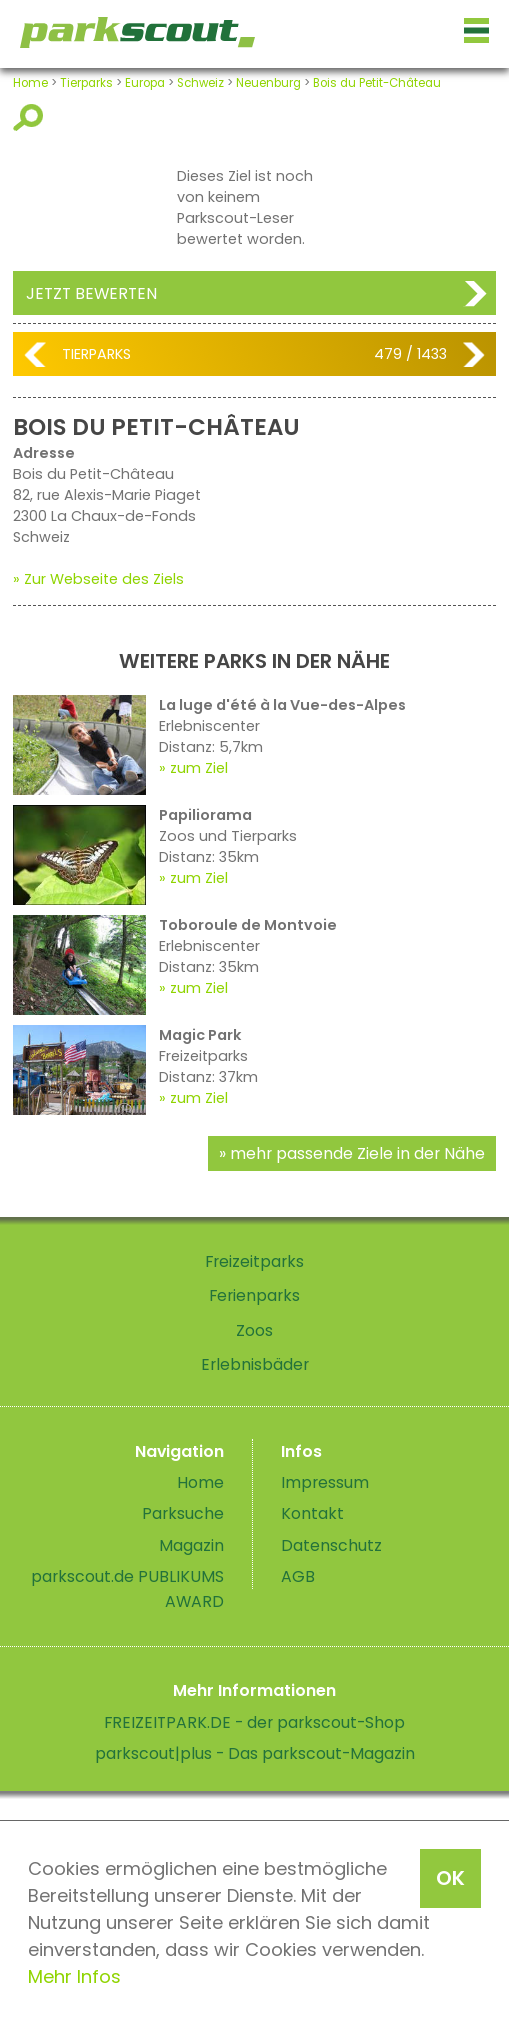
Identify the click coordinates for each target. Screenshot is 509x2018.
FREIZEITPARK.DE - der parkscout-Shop (254, 1722)
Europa (145, 83)
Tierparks (86, 83)
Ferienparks (254, 1295)
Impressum (325, 1482)
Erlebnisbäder (255, 1364)
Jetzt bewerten (91, 293)
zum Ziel (199, 768)
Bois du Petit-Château (377, 83)
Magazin (191, 1545)
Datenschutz (331, 1545)
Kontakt (312, 1513)
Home (30, 83)
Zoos (254, 1330)
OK (450, 1878)
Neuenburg (268, 83)
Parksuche (183, 1513)
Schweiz (200, 83)
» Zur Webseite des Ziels (98, 579)
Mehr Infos (74, 1976)
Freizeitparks (254, 1261)
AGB (298, 1576)
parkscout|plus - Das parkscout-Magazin (255, 1753)
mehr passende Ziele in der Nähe (357, 1153)
